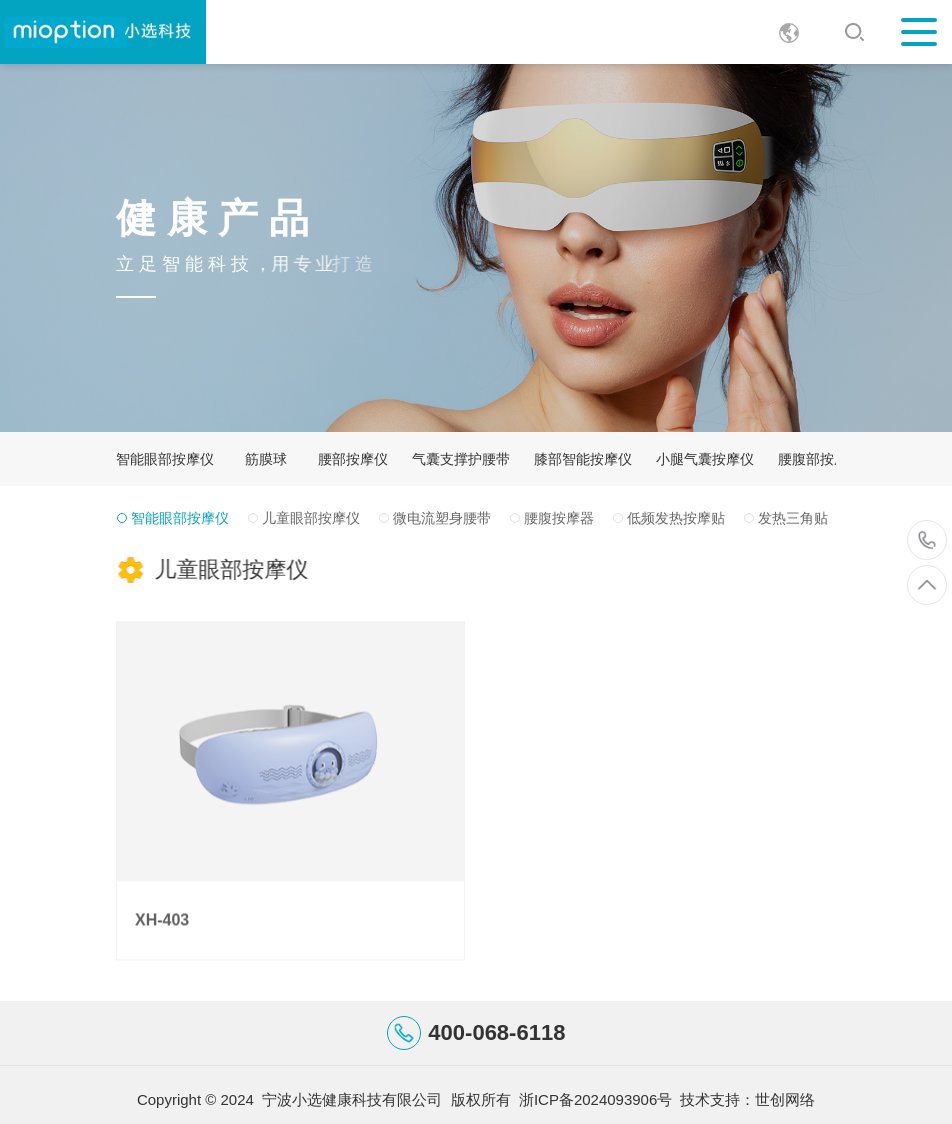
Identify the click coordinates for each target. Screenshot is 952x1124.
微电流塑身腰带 (442, 518)
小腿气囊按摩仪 (705, 459)
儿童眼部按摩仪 (311, 518)
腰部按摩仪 (353, 459)
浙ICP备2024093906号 (595, 1099)
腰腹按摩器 (559, 518)
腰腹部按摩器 (820, 459)
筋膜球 (266, 459)
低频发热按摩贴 (676, 518)
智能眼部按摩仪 (165, 459)
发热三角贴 (793, 518)
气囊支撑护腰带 (461, 459)
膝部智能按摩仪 (583, 459)
